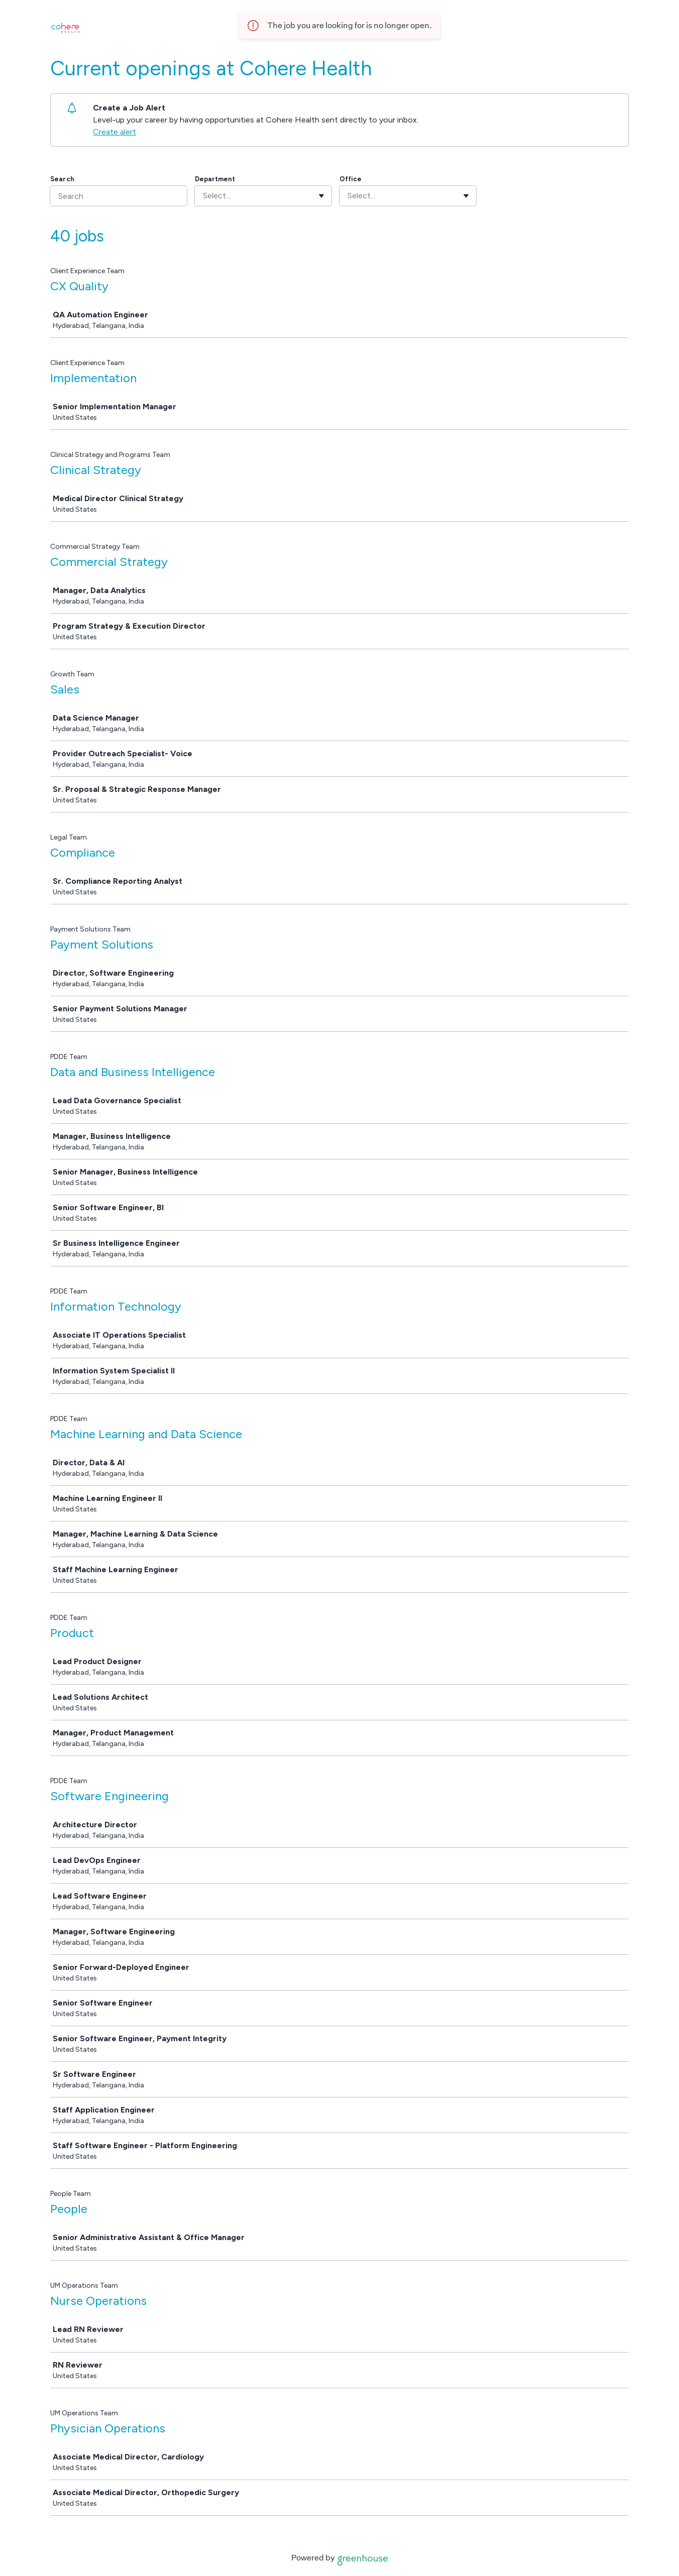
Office (351, 179)
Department (215, 179)
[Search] (118, 196)
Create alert (114, 132)
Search (62, 179)
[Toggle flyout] (321, 196)
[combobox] (204, 195)
